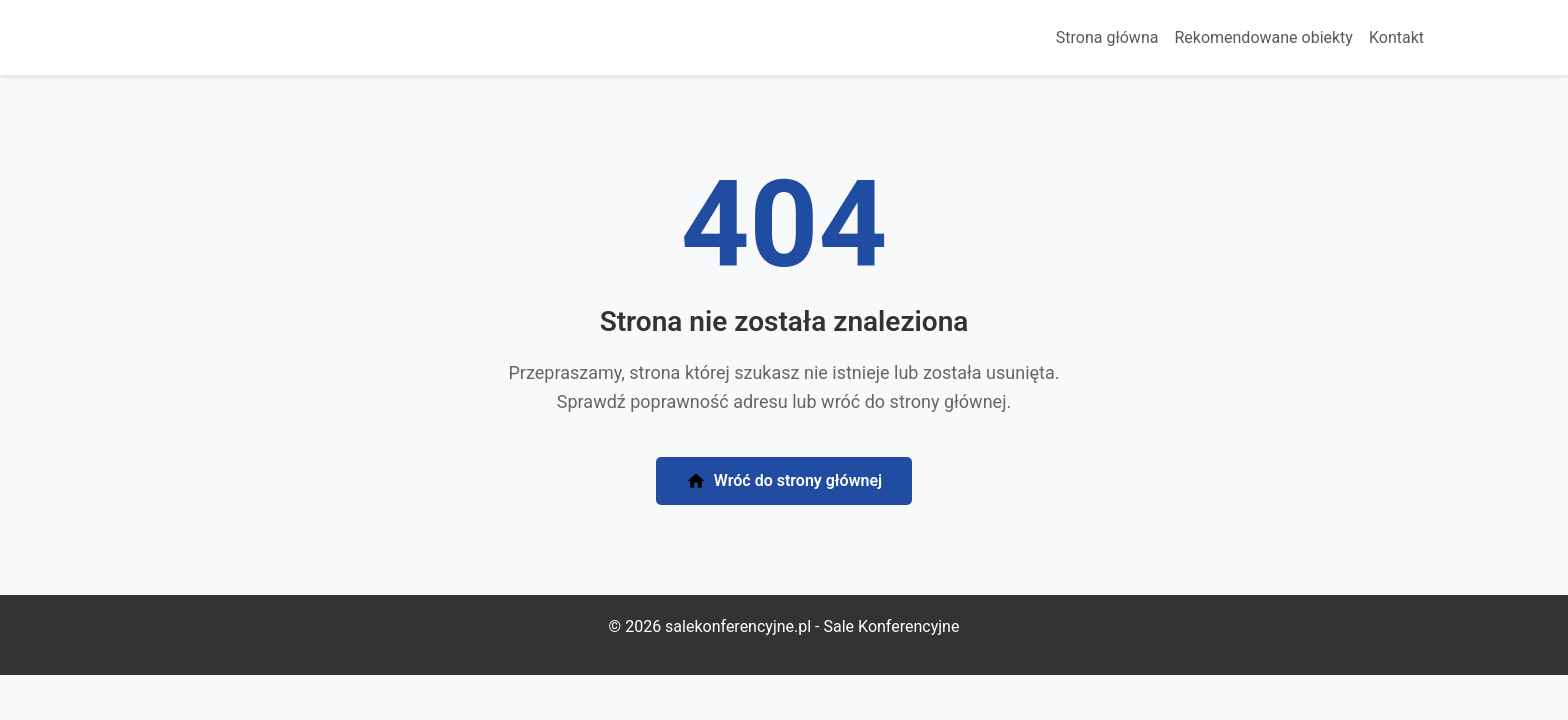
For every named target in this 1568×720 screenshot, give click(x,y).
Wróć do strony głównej (784, 481)
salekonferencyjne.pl (738, 626)
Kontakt (1396, 37)
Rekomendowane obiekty (1263, 37)
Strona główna (1107, 37)
